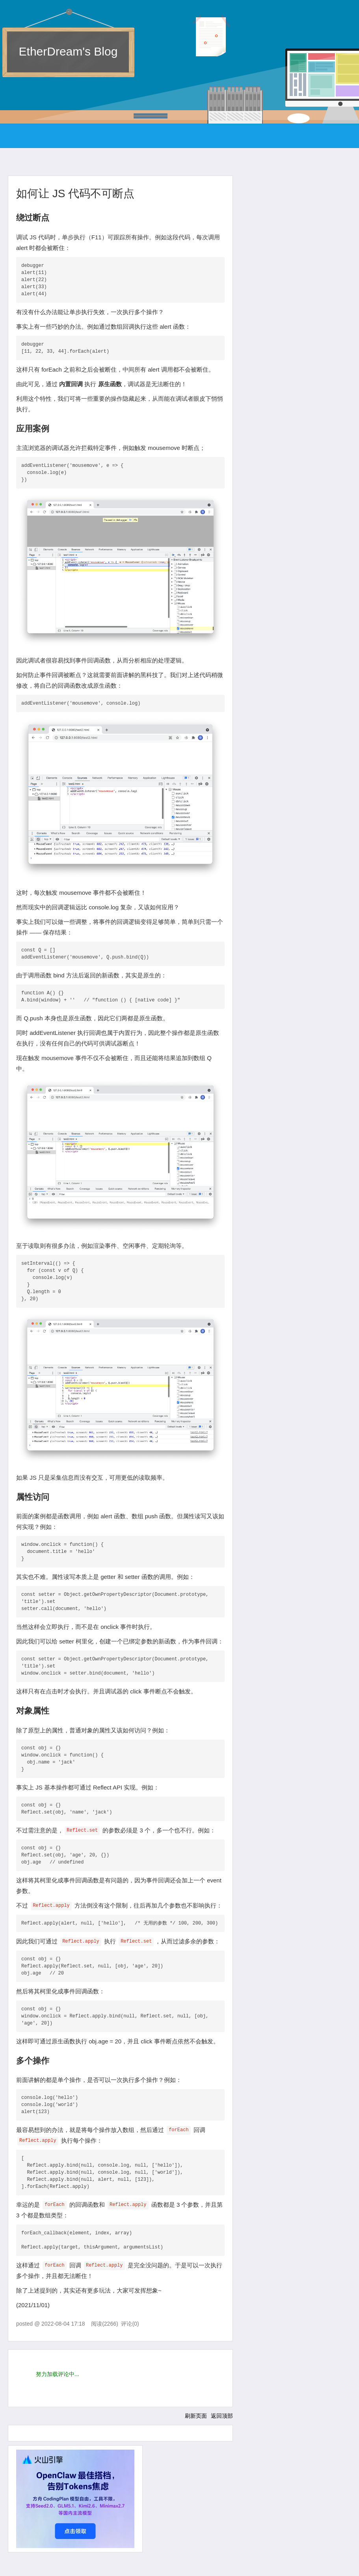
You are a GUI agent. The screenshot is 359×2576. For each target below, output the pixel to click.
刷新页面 (196, 2416)
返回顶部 (222, 2416)
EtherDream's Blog (68, 51)
